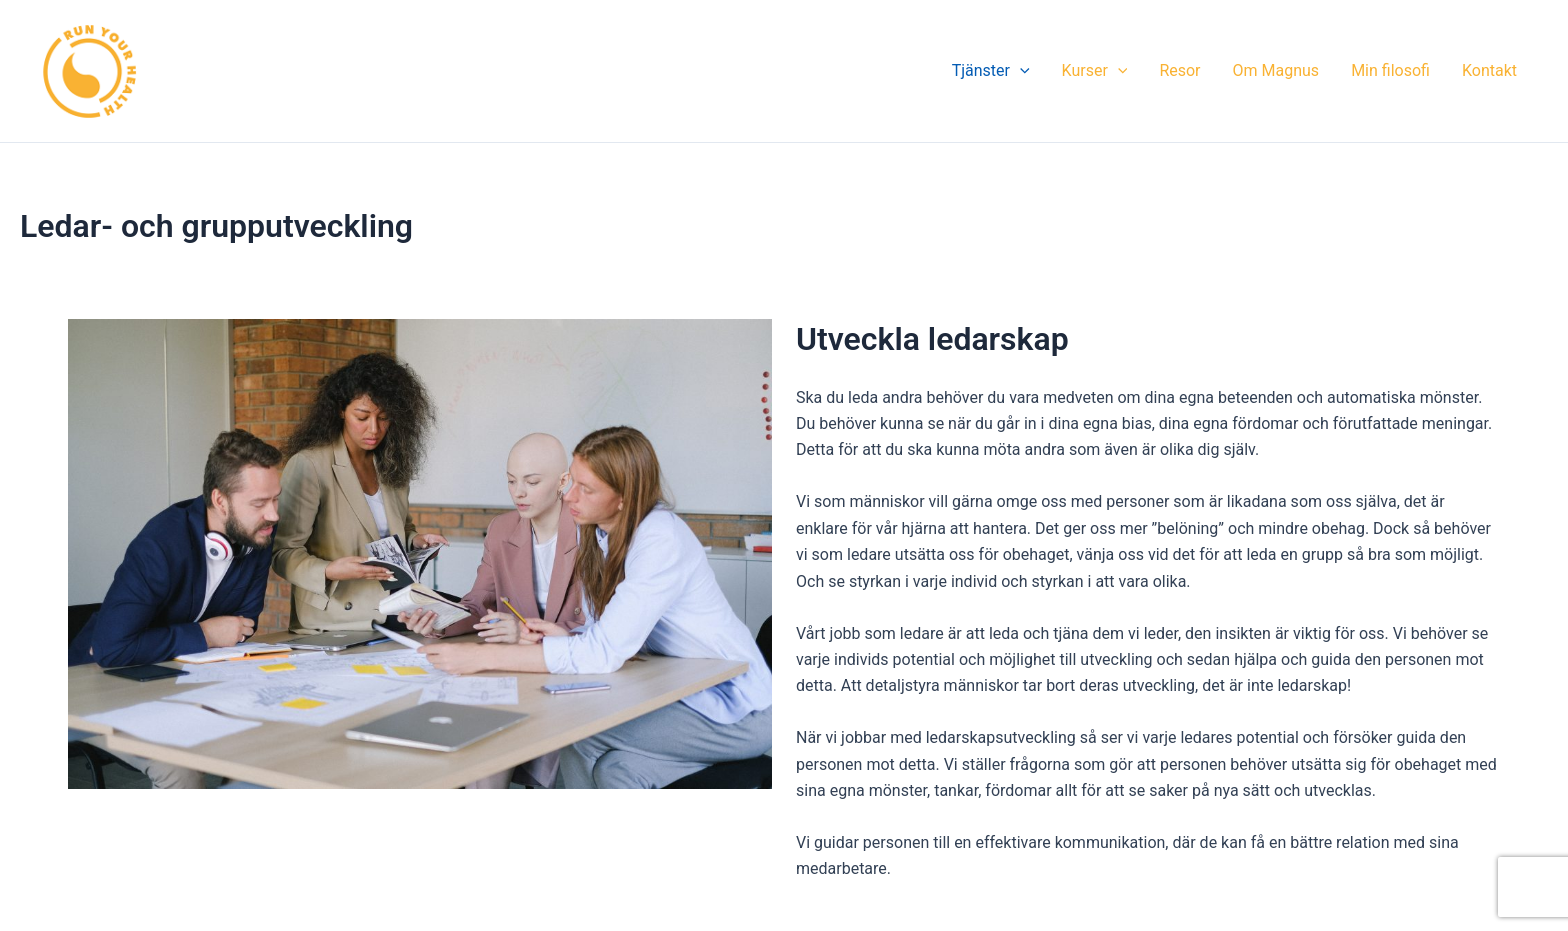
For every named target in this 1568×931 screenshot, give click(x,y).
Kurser (1095, 71)
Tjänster (991, 71)
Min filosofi (1390, 70)
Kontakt (1489, 70)
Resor (1179, 70)
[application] (1020, 71)
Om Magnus (1276, 70)
